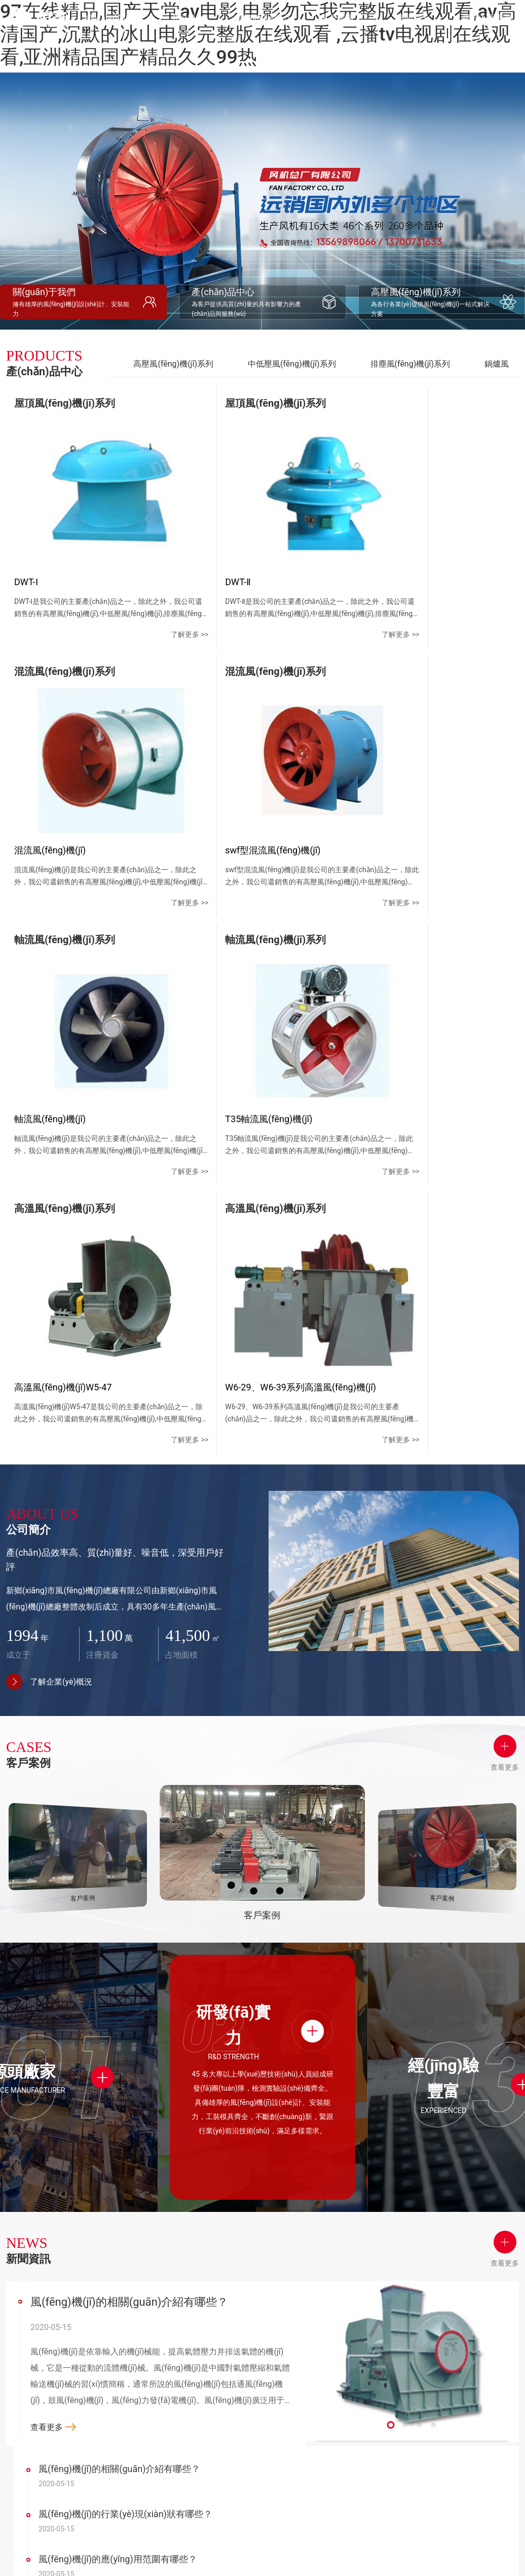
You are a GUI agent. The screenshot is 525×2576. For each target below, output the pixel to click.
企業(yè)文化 (183, 2360)
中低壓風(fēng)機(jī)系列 (292, 364)
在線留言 (392, 2375)
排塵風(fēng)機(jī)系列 (410, 364)
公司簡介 (181, 2318)
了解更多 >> (149, 606)
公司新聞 (338, 2342)
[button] (391, 2072)
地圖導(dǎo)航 (400, 2393)
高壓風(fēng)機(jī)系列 (173, 364)
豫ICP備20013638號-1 (402, 2550)
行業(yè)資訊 (344, 2360)
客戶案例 (288, 2318)
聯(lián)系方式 (400, 2356)
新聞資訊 (342, 2318)
